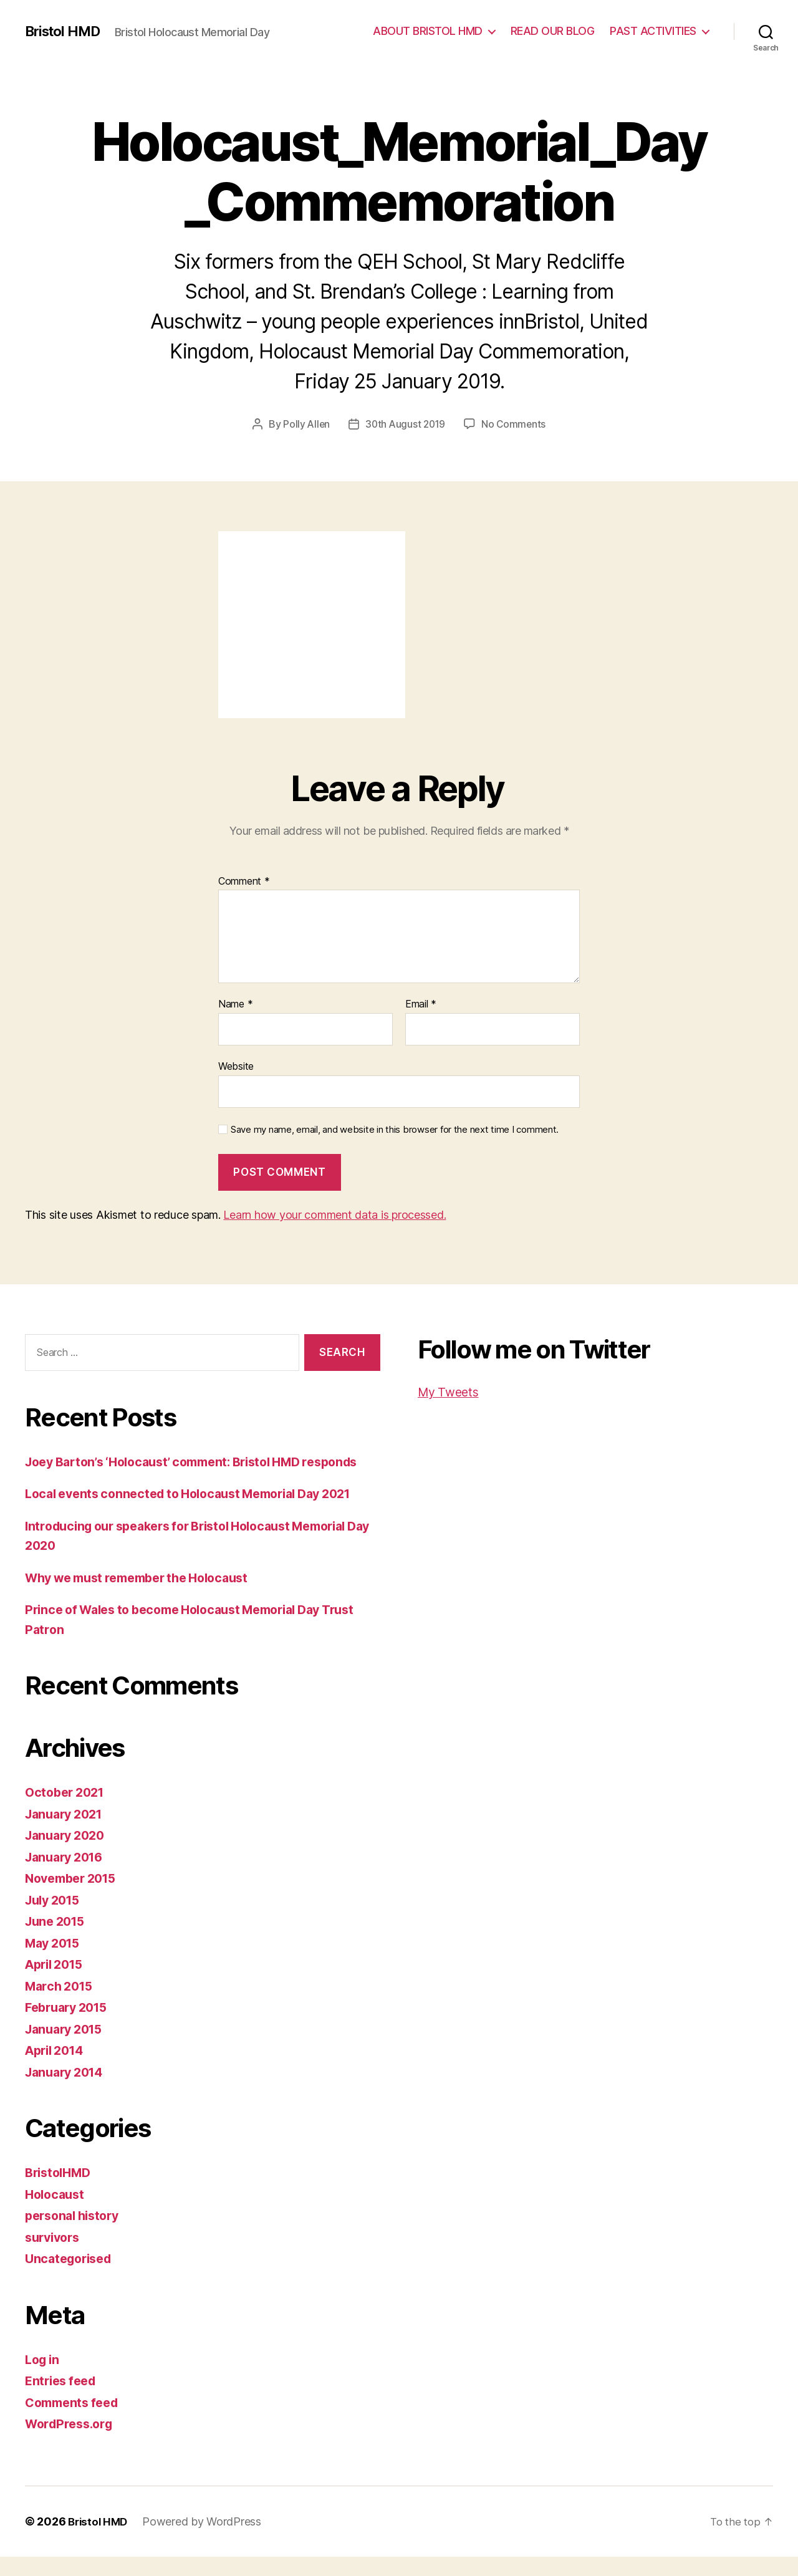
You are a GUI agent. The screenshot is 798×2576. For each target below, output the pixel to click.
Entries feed (63, 2400)
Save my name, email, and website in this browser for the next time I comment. (395, 1129)
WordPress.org (72, 2443)
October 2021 (67, 1811)
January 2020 (68, 1854)
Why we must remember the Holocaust (147, 1597)
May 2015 (55, 1962)
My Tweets (451, 1392)
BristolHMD (60, 2191)
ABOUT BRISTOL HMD (428, 30)
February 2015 (70, 2026)
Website (236, 1066)
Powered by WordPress (205, 2540)
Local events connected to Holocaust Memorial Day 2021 (201, 1513)
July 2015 (55, 1919)
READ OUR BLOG (553, 30)
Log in (43, 2378)
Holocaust (57, 2213)
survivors (55, 2256)
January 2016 (67, 1876)
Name (235, 1004)
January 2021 (67, 1833)
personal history (76, 2234)
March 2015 (61, 2005)
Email (420, 1004)
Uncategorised (71, 2277)
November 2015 (75, 1897)
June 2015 (57, 1940)
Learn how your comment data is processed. (334, 1214)
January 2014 (67, 2091)
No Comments (515, 424)
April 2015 (57, 1983)
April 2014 (57, 2069)
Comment (244, 881)
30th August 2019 (405, 424)
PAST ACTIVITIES (653, 30)
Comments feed (75, 2421)
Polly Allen (305, 424)
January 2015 (67, 2048)
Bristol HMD (66, 31)
